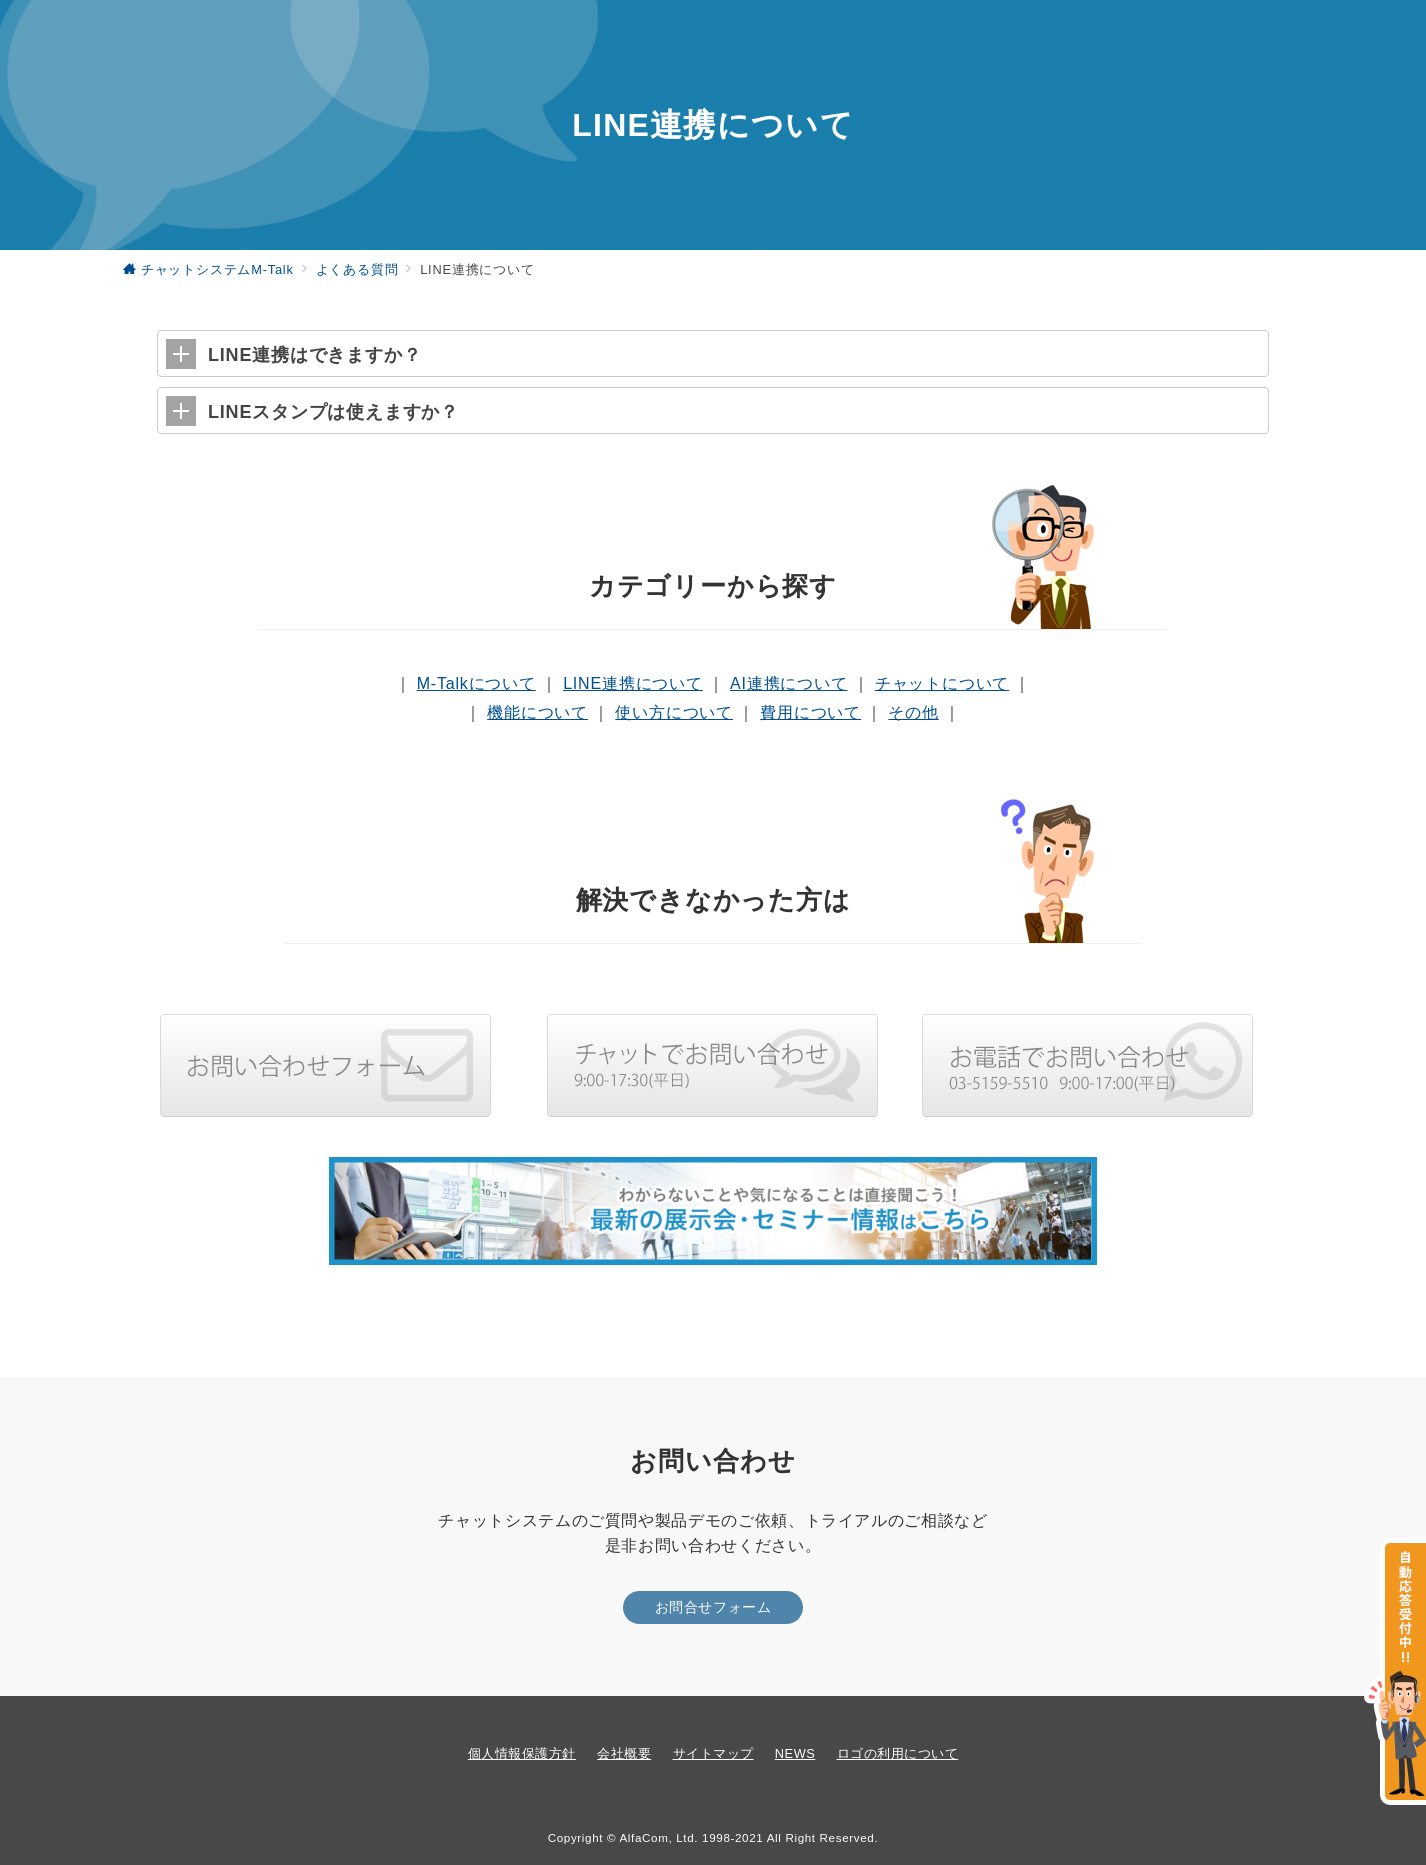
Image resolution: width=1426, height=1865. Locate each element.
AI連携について (789, 683)
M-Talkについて (476, 683)
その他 (913, 712)
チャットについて (942, 683)
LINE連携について (633, 683)
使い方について (674, 712)
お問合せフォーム (713, 1607)
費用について (810, 712)
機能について (537, 712)
